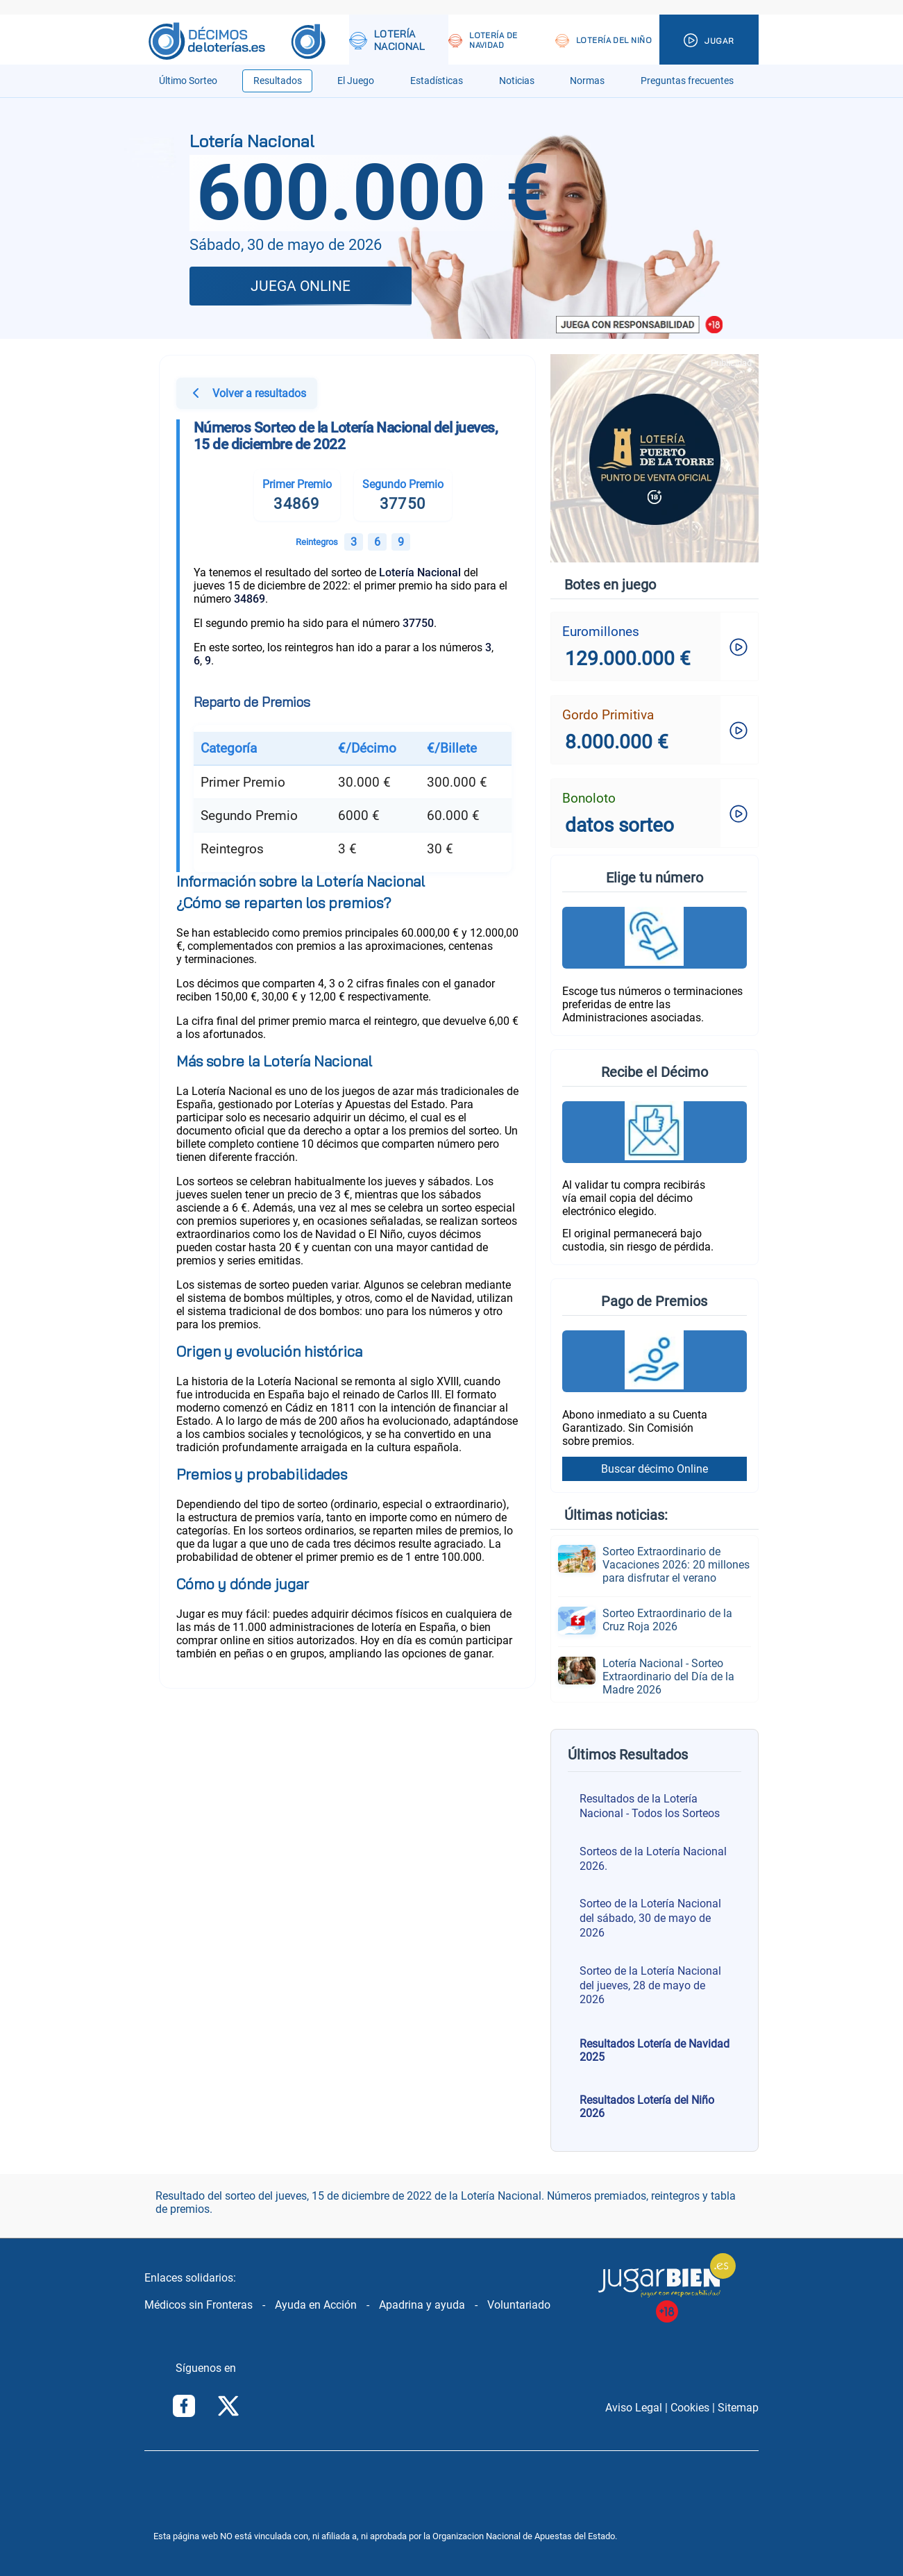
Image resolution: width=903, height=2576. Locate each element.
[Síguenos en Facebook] (184, 2407)
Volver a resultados (246, 395)
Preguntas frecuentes (687, 81)
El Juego (355, 81)
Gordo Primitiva (608, 715)
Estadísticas (436, 81)
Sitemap (738, 2407)
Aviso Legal (633, 2407)
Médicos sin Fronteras (198, 2304)
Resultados (277, 81)
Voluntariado (518, 2304)
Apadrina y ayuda (422, 2304)
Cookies (689, 2407)
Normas (587, 81)
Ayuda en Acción (316, 2304)
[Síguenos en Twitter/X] (228, 2407)
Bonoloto (589, 798)
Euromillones (600, 631)
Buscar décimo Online (654, 1468)
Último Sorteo (188, 81)
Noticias (516, 81)
